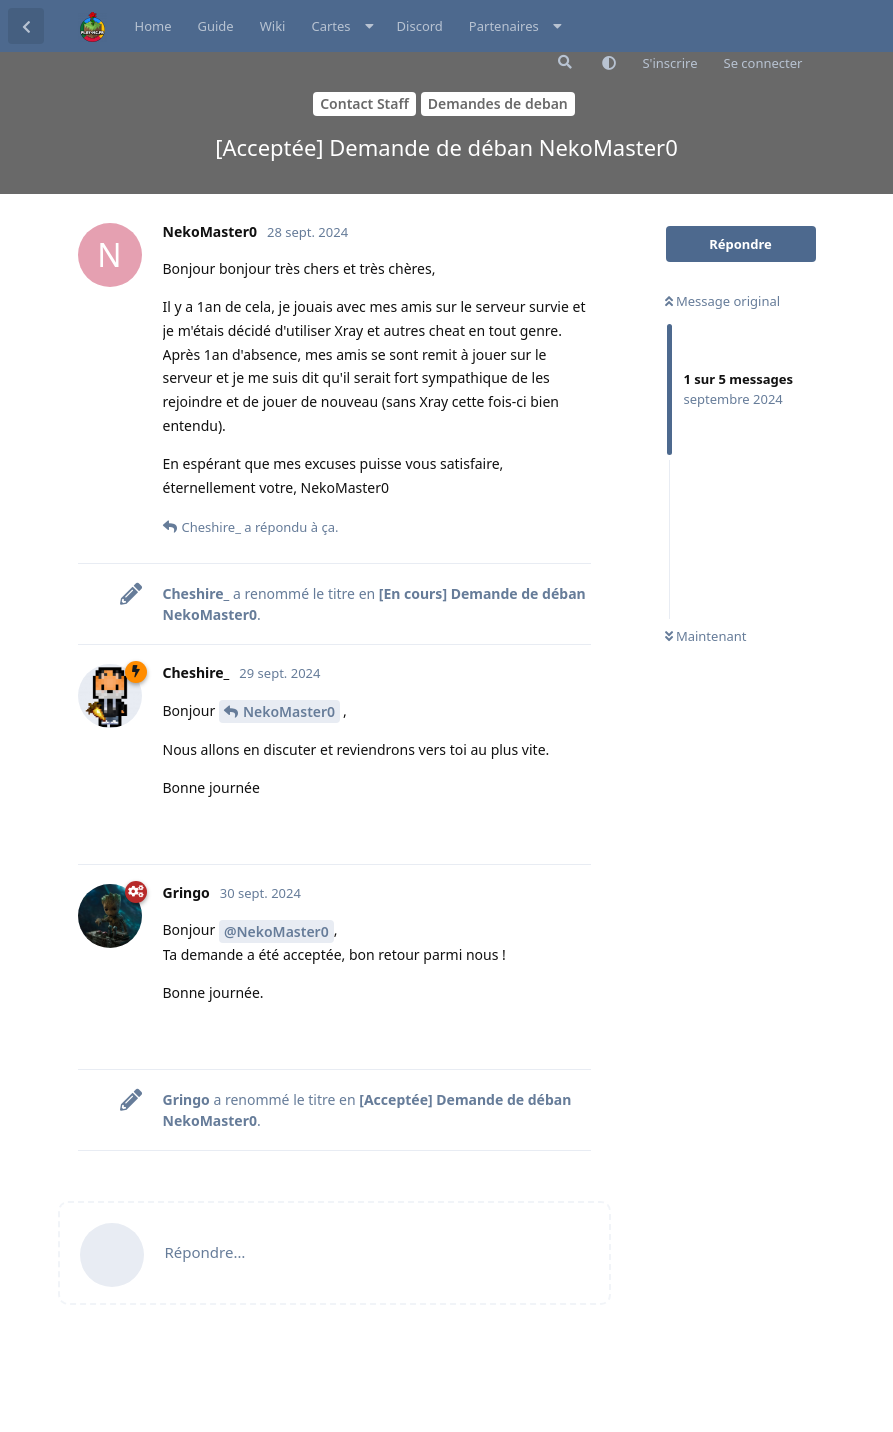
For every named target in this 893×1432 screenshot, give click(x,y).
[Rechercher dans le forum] (563, 62)
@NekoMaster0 (276, 931)
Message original (723, 301)
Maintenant (706, 636)
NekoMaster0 (289, 711)
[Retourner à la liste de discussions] (26, 26)
